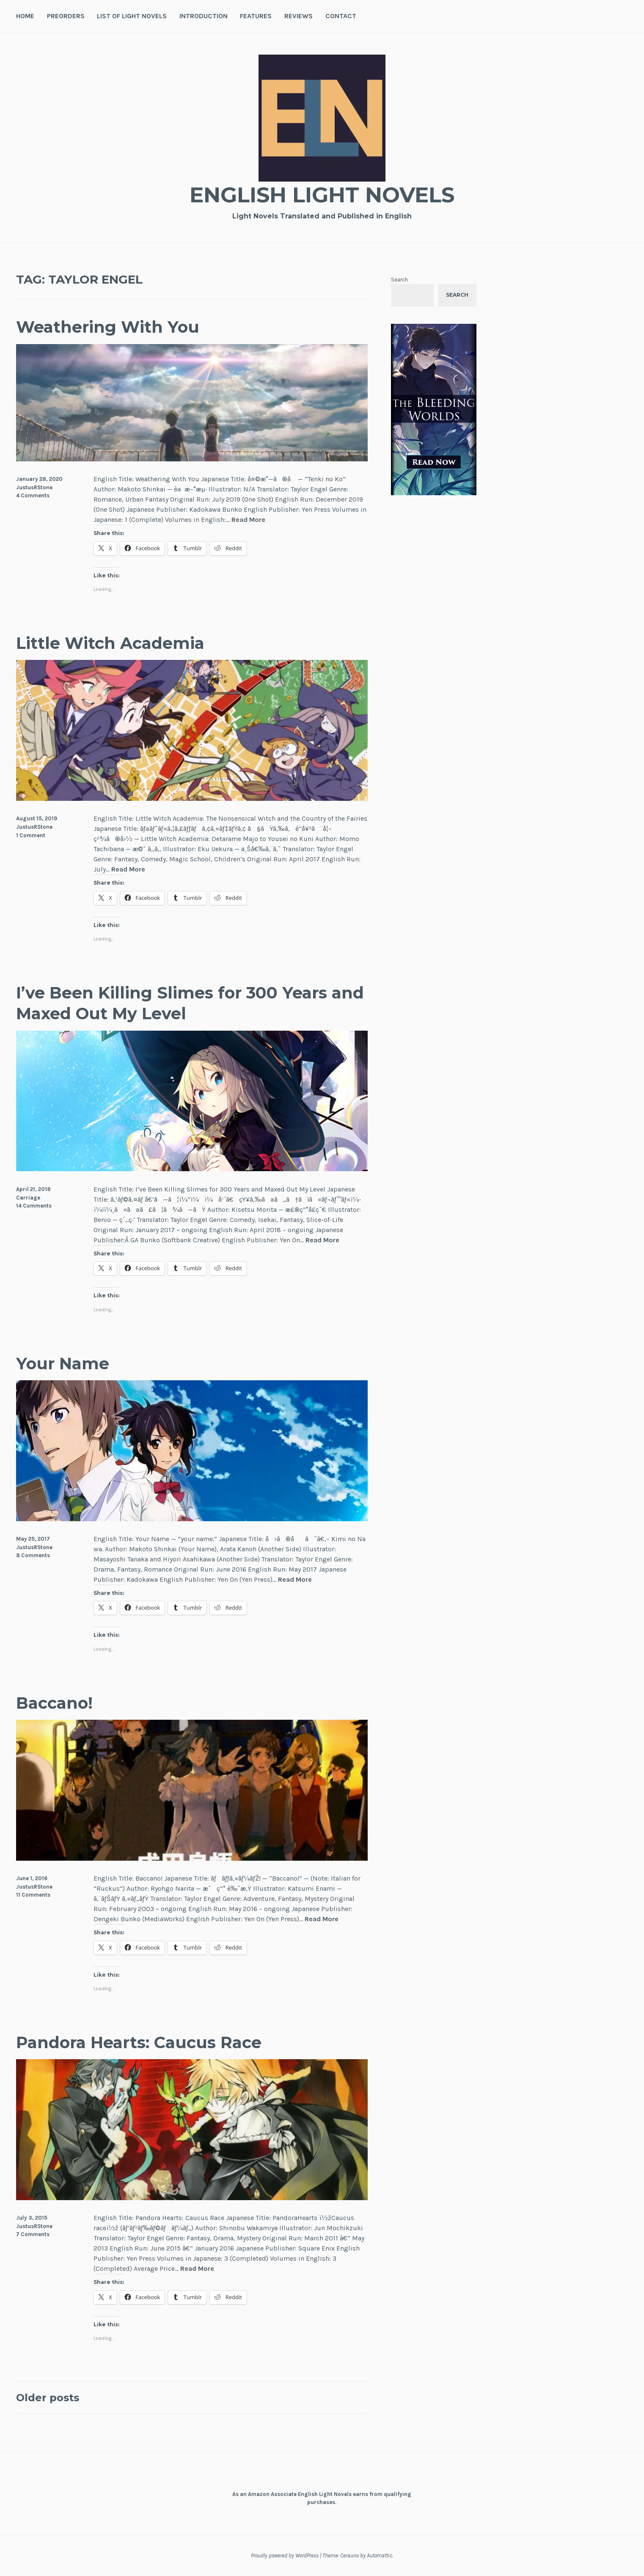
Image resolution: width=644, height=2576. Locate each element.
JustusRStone (34, 487)
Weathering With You (107, 327)
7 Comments (33, 2234)
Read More (248, 520)
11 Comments (33, 1895)
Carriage (28, 1197)
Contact (340, 16)
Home (25, 16)
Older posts (47, 2397)
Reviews (298, 16)
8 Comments (33, 1555)
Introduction (203, 16)
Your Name (62, 1363)
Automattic (379, 2555)
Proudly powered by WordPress (285, 2555)
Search (399, 279)
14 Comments (34, 1206)
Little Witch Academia (110, 643)
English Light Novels (322, 195)
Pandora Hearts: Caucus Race (138, 2042)
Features (256, 16)
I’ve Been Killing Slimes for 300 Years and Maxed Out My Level (190, 1003)
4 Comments (33, 495)
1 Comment (30, 835)
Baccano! (54, 1703)
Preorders (66, 16)
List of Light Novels (132, 16)
